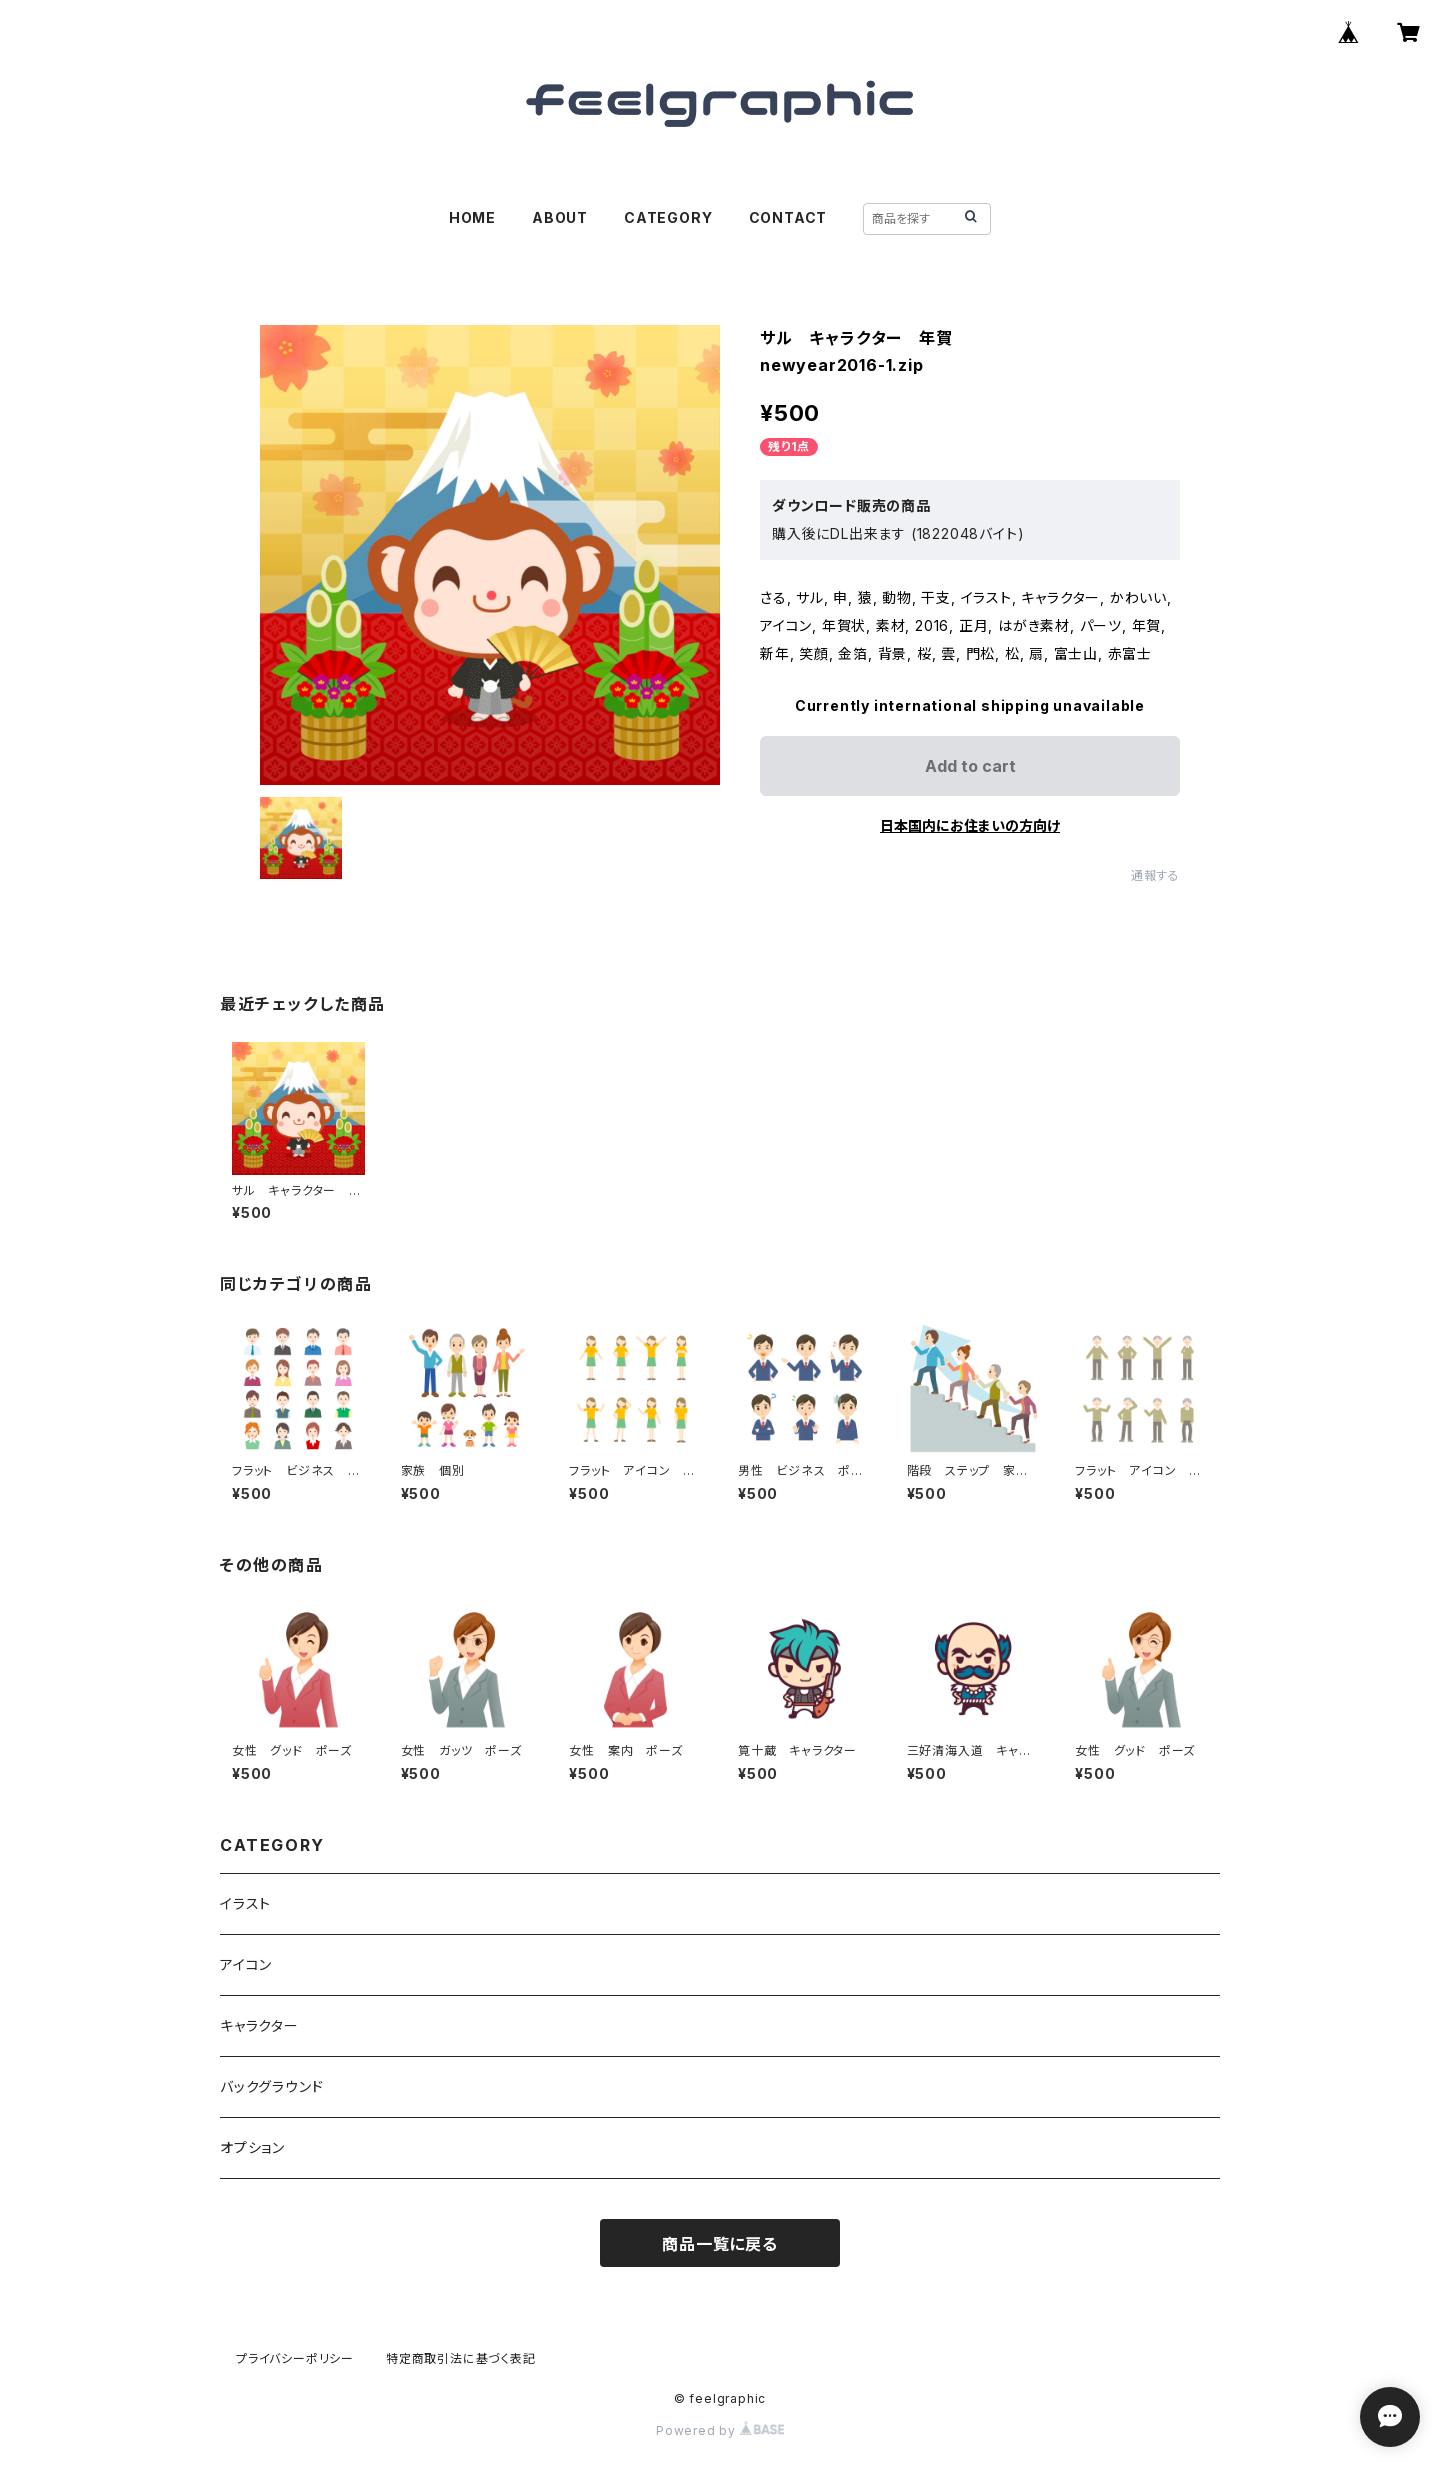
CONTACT (788, 217)
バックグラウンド (271, 2086)
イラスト (245, 1903)
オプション (252, 2147)
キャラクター (259, 2025)
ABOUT (560, 217)
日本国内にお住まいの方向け (970, 825)
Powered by (720, 2430)
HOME (472, 217)
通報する (1155, 875)
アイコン (246, 1964)
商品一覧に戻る (720, 2244)
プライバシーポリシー (295, 2358)
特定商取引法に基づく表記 (461, 2358)
